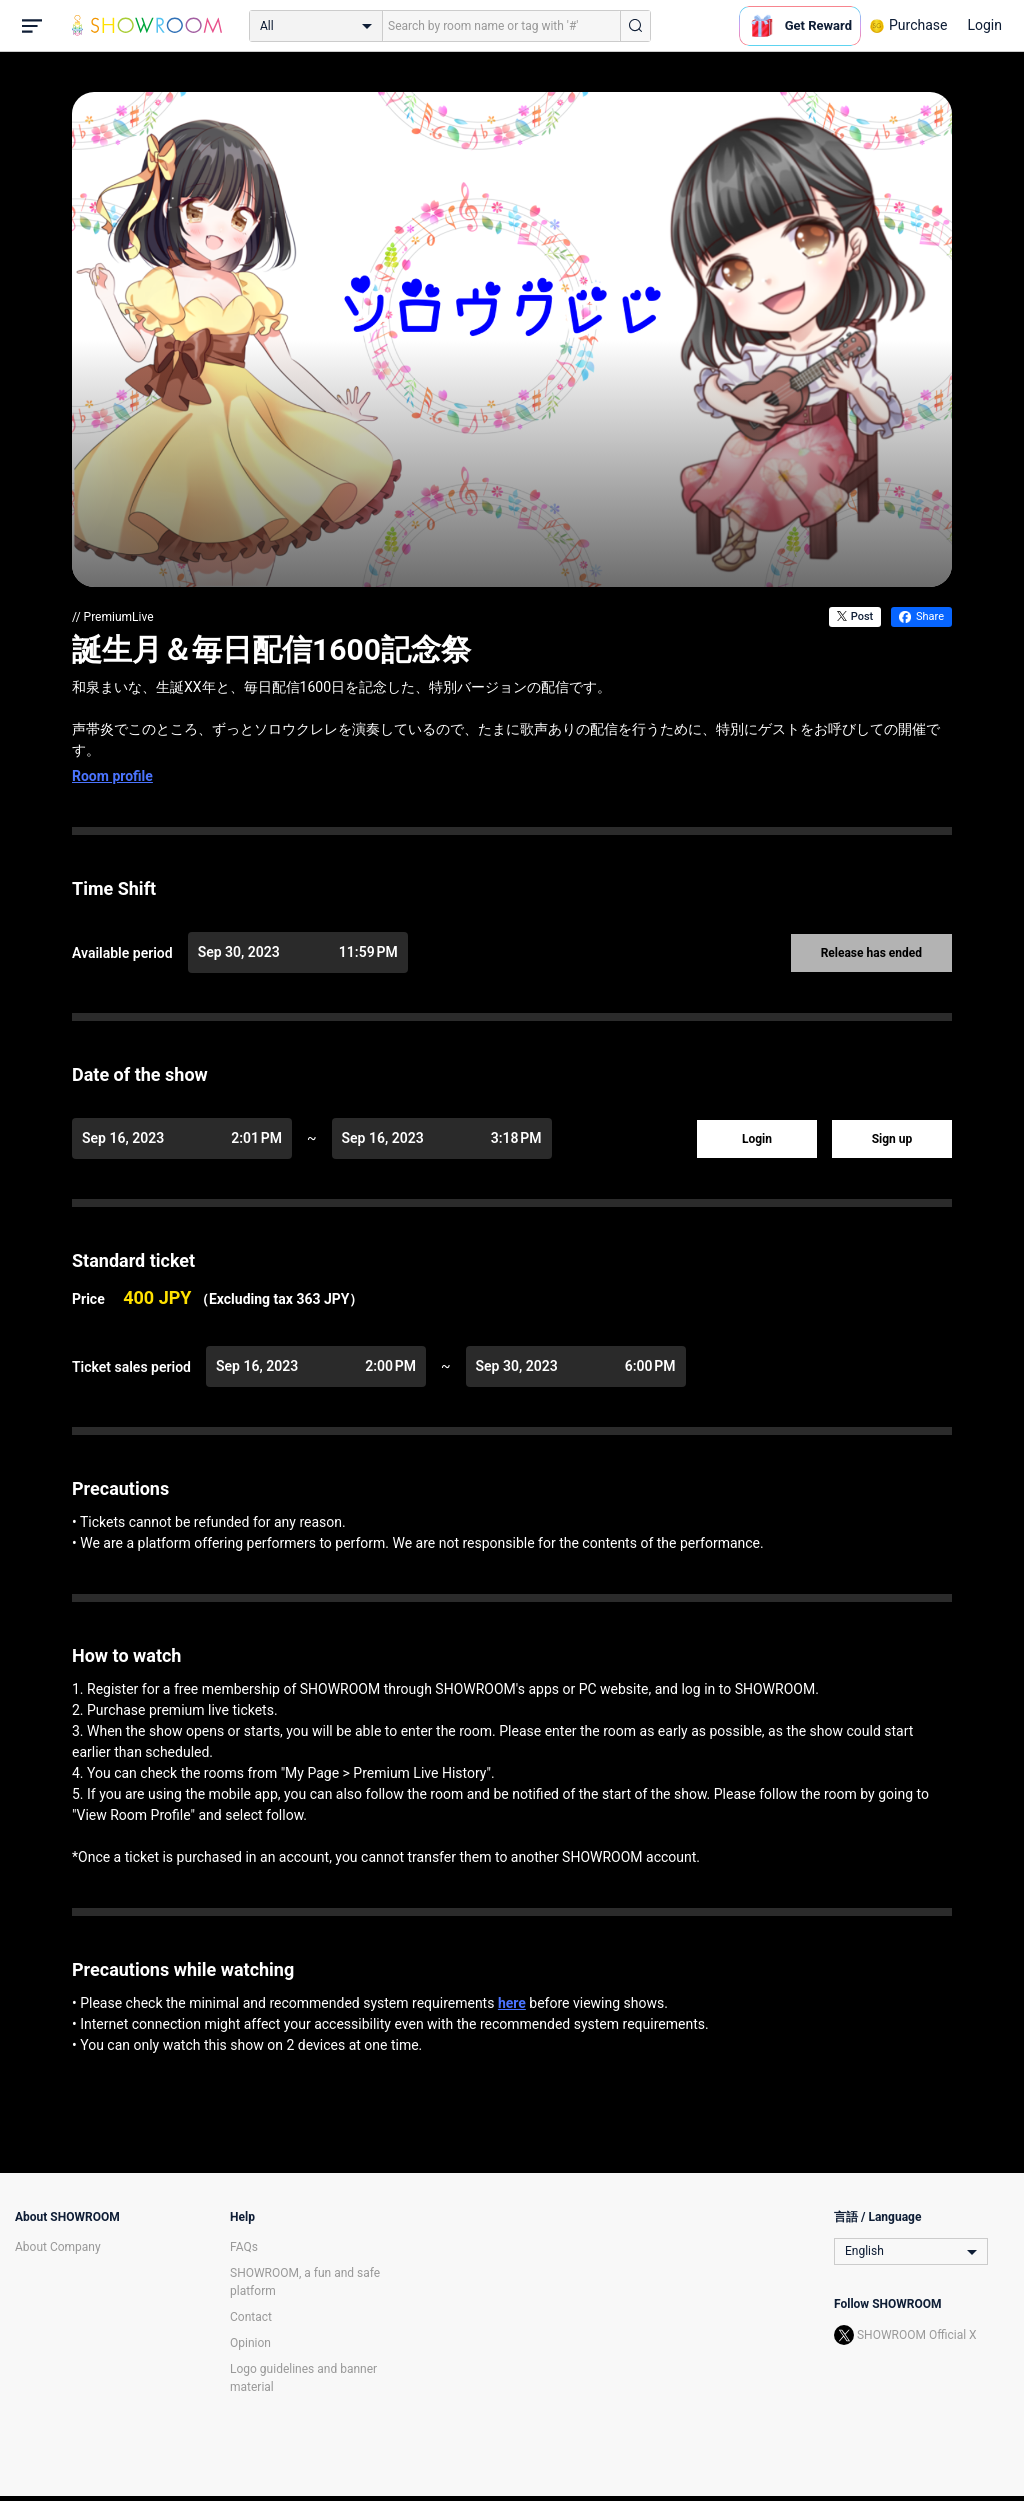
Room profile (112, 776)
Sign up (892, 1139)
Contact (251, 2317)
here (512, 2003)
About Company (58, 2247)
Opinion (250, 2343)
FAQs (244, 2247)
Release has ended (871, 953)
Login (984, 25)
